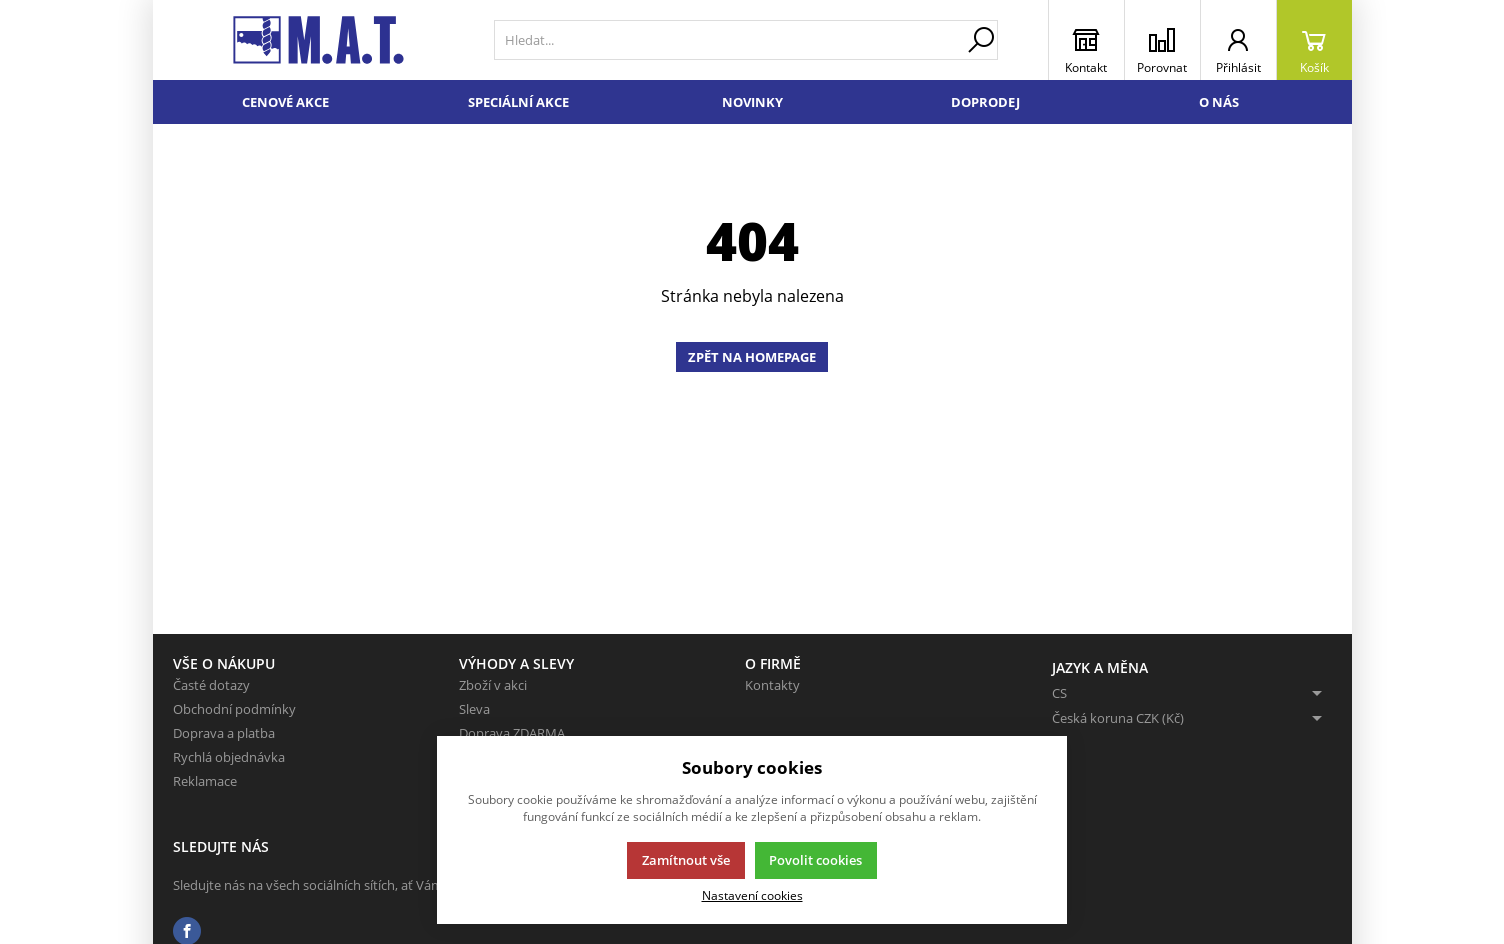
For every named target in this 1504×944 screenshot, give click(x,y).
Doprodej (985, 102)
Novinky (752, 102)
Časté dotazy (211, 685)
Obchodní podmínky (234, 709)
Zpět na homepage (752, 357)
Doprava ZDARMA (512, 733)
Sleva (474, 709)
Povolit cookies (815, 860)
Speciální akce (518, 102)
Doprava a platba (224, 733)
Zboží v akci (493, 685)
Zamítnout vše (686, 860)
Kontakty (772, 685)
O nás (1219, 102)
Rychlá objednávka (229, 757)
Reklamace (205, 781)
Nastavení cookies (752, 895)
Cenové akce (285, 102)
